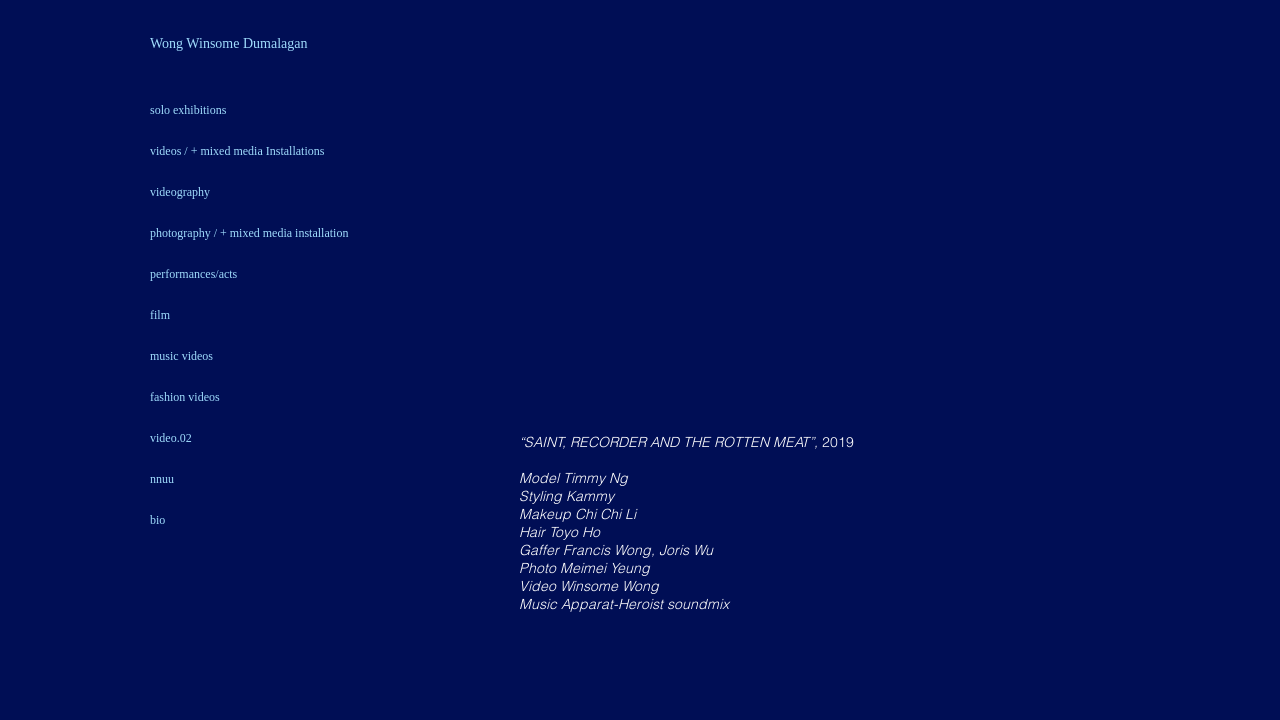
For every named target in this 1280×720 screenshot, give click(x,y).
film (160, 315)
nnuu (162, 479)
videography (180, 192)
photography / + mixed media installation (249, 233)
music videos (181, 356)
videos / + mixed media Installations (237, 151)
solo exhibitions (188, 110)
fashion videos (185, 397)
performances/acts (193, 274)
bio (157, 520)
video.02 (171, 438)
